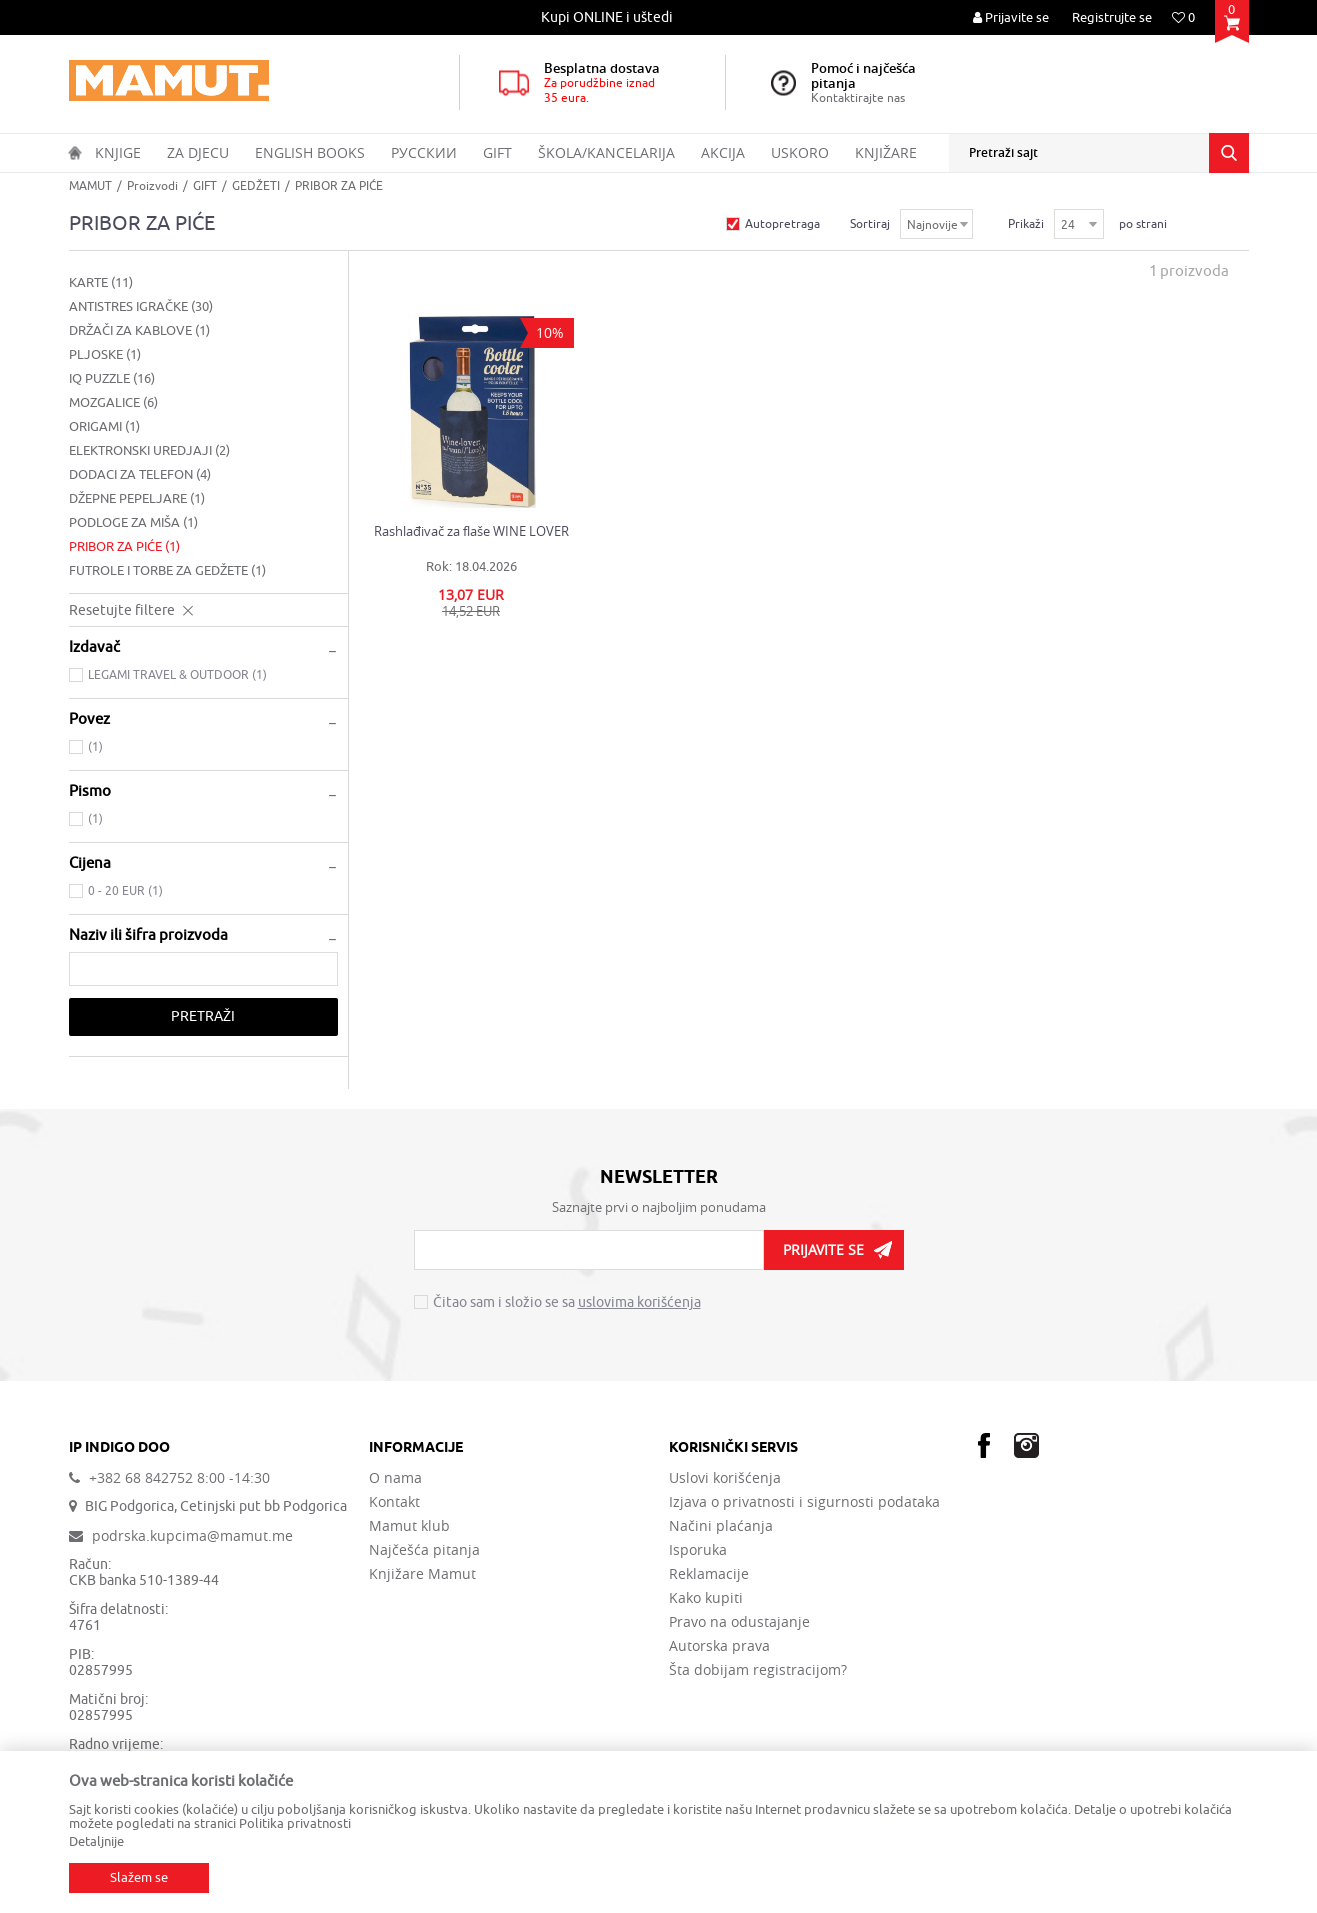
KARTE (101, 282)
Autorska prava (719, 1646)
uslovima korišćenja (639, 1302)
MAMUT (90, 186)
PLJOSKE (105, 354)
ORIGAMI (104, 426)
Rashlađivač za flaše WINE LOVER (471, 531)
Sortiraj (870, 224)
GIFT (205, 186)
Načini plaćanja (721, 1526)
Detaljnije (96, 1841)
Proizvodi (152, 186)
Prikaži (1026, 224)
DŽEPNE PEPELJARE (137, 498)
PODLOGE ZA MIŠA (133, 522)
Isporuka (698, 1550)
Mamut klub (409, 1526)
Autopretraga (782, 224)
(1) (95, 747)
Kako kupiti (706, 1598)
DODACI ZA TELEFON (140, 474)
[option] (609, 17)
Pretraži (203, 1016)
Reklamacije (709, 1574)
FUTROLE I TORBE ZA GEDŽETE (167, 570)
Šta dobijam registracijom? (758, 1670)
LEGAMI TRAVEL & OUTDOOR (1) (177, 675)
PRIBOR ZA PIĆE (124, 546)
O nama (395, 1478)
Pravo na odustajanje (739, 1622)
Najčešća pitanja (424, 1550)
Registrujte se (1112, 17)
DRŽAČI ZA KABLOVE (139, 330)
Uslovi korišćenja (725, 1478)
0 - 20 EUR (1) (125, 891)
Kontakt (394, 1502)
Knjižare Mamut (422, 1574)
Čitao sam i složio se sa (567, 1303)
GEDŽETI (256, 186)
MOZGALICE (113, 402)
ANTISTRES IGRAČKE (141, 306)
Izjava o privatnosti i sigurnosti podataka (804, 1502)
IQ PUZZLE (112, 378)
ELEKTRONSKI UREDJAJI (149, 450)
